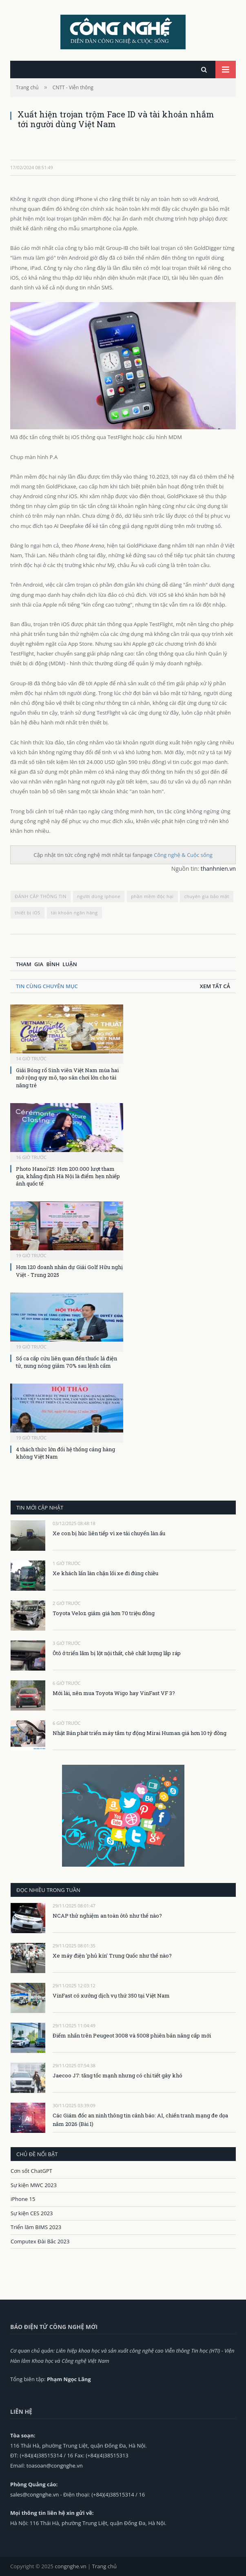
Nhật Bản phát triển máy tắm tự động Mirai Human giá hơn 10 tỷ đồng (139, 1733)
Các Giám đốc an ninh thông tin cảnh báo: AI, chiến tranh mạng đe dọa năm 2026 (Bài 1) (140, 2120)
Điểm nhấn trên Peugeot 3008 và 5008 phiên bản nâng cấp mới (132, 2035)
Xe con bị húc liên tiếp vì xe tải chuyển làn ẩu (109, 1533)
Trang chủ (104, 2566)
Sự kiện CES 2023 (32, 2213)
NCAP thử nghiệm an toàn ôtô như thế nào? (107, 1915)
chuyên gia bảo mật (206, 896)
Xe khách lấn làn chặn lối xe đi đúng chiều (105, 1573)
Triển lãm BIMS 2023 (36, 2227)
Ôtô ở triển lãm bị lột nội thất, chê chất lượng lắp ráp (117, 1653)
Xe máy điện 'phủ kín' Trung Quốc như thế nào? (112, 1955)
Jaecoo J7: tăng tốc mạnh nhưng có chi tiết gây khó (117, 2075)
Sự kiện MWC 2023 (34, 2185)
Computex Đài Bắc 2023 (40, 2241)
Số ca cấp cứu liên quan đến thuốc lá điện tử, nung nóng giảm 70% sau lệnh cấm (66, 1362)
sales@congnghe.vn (34, 2494)
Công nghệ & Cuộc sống (183, 855)
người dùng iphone (99, 896)
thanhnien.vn (218, 868)
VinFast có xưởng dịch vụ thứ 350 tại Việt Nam (111, 1995)
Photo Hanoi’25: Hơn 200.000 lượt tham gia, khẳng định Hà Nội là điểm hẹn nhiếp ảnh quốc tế (68, 1176)
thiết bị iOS (27, 912)
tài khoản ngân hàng (74, 912)
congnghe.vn (70, 2566)
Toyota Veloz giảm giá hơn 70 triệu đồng (104, 1613)
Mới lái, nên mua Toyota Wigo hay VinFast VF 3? (114, 1693)
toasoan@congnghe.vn (55, 2465)
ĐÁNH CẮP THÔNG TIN (40, 896)
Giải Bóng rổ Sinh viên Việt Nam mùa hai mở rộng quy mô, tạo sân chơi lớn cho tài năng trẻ (67, 1077)
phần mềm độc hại (152, 896)
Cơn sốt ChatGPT (31, 2170)
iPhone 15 (23, 2199)
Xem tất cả (215, 986)
